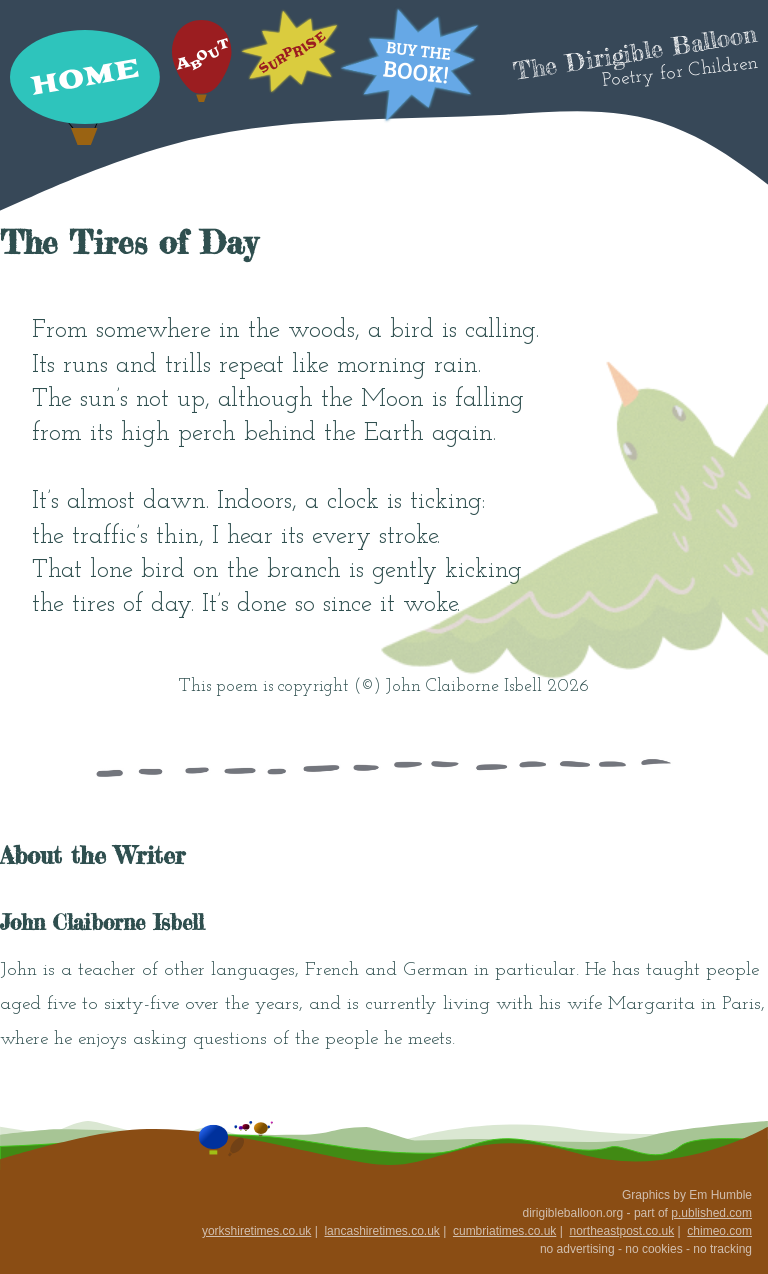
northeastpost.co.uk (621, 1231)
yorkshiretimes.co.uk (256, 1231)
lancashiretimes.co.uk (381, 1231)
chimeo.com (719, 1231)
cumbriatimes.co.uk (504, 1231)
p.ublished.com (711, 1213)
